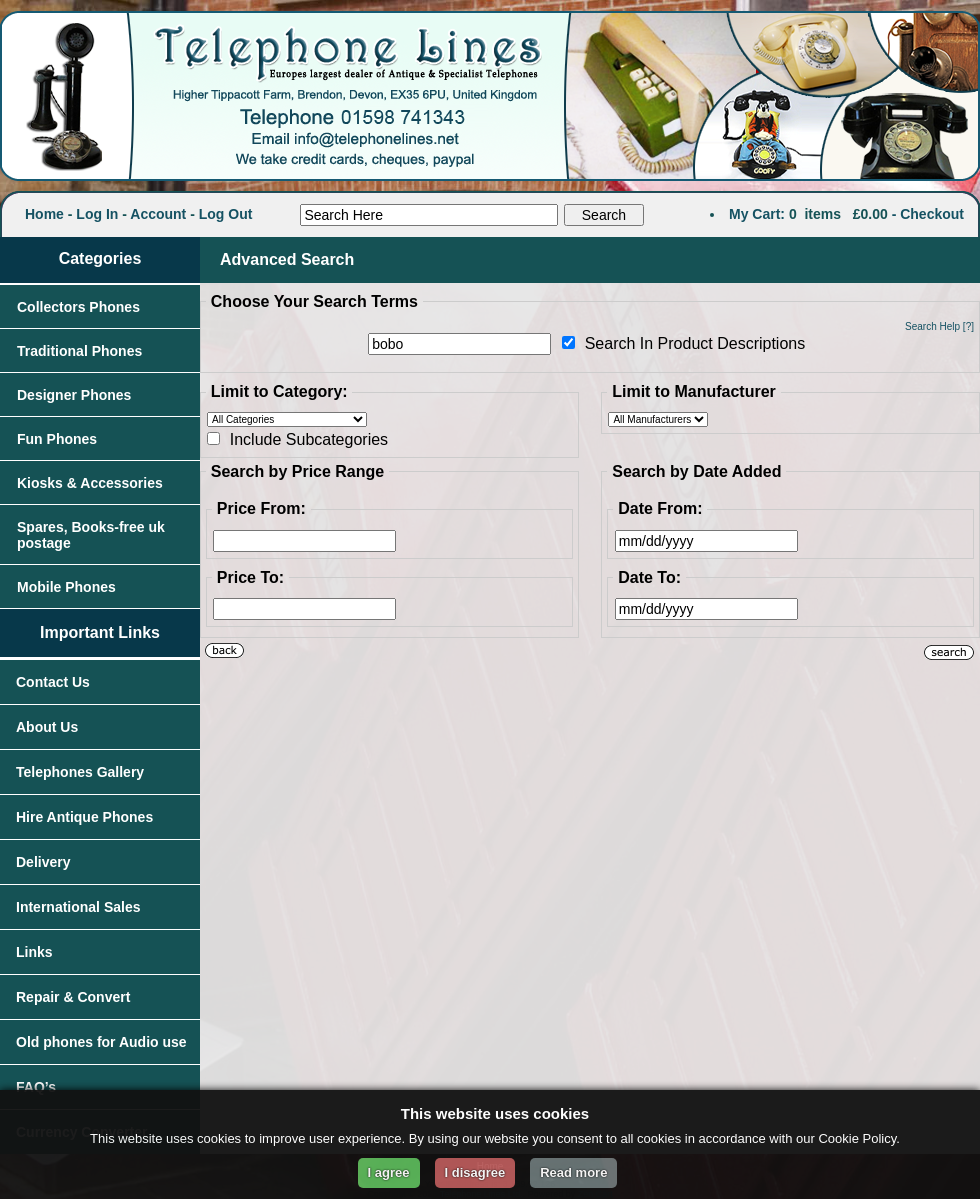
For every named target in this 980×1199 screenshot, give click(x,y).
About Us (47, 727)
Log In (97, 214)
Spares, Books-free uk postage (91, 535)
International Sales (78, 907)
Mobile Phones (66, 587)
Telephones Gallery (80, 772)
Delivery (43, 862)
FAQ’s (36, 1087)
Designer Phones (74, 395)
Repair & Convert (73, 997)
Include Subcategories (309, 439)
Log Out (226, 214)
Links (34, 952)
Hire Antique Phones (84, 817)
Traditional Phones (79, 351)
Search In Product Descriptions (695, 343)
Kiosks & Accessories (90, 483)
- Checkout (928, 214)
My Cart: (757, 214)
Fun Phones (57, 439)
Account (158, 214)
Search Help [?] (939, 326)
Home (44, 214)
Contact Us (53, 682)
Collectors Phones (78, 307)
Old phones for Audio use (101, 1042)
